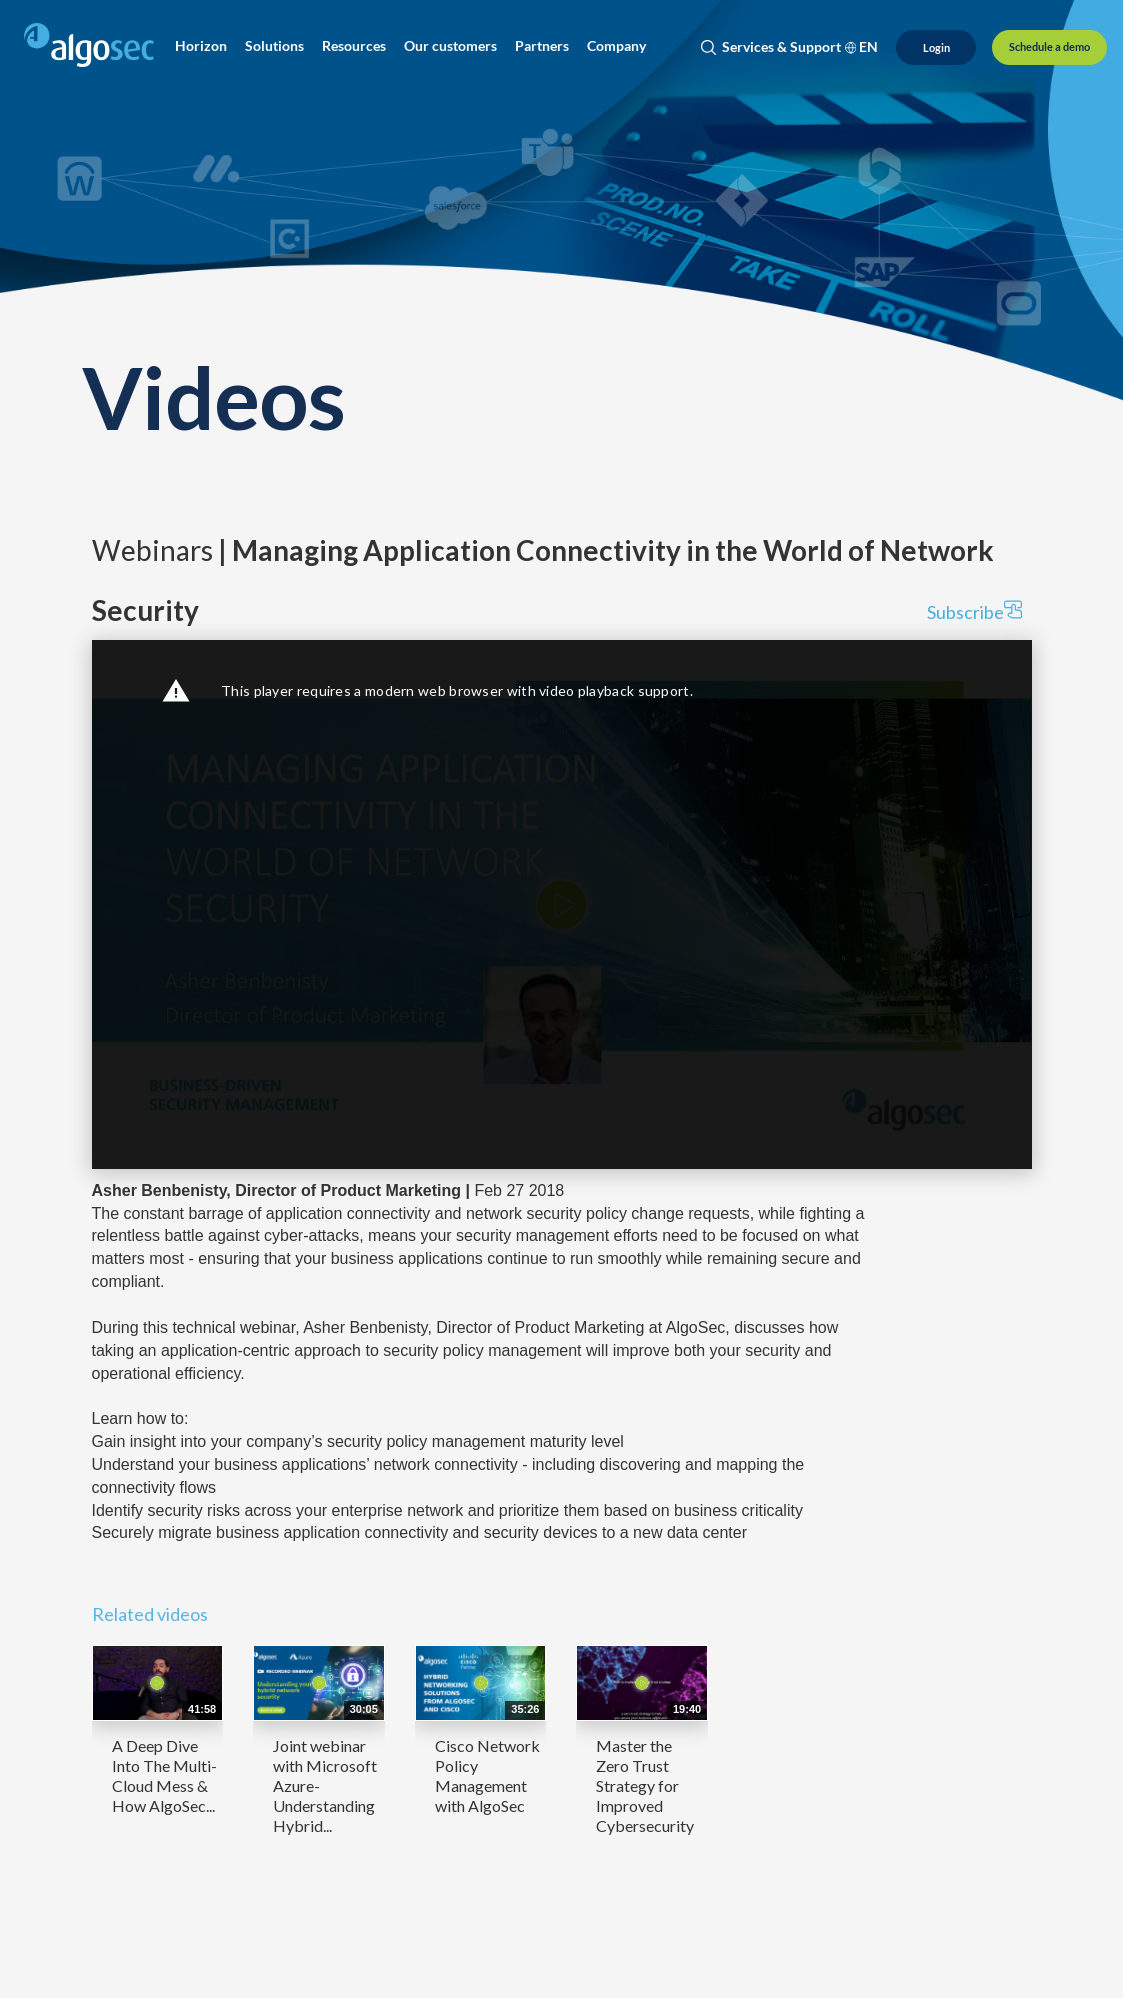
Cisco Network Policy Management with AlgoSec (487, 1775)
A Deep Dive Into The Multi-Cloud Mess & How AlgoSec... (164, 1775)
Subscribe (974, 611)
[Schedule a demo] (1049, 47)
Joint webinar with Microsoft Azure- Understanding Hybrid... (325, 1785)
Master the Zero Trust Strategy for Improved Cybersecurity (645, 1785)
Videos (214, 396)
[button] (201, 46)
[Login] (935, 47)
